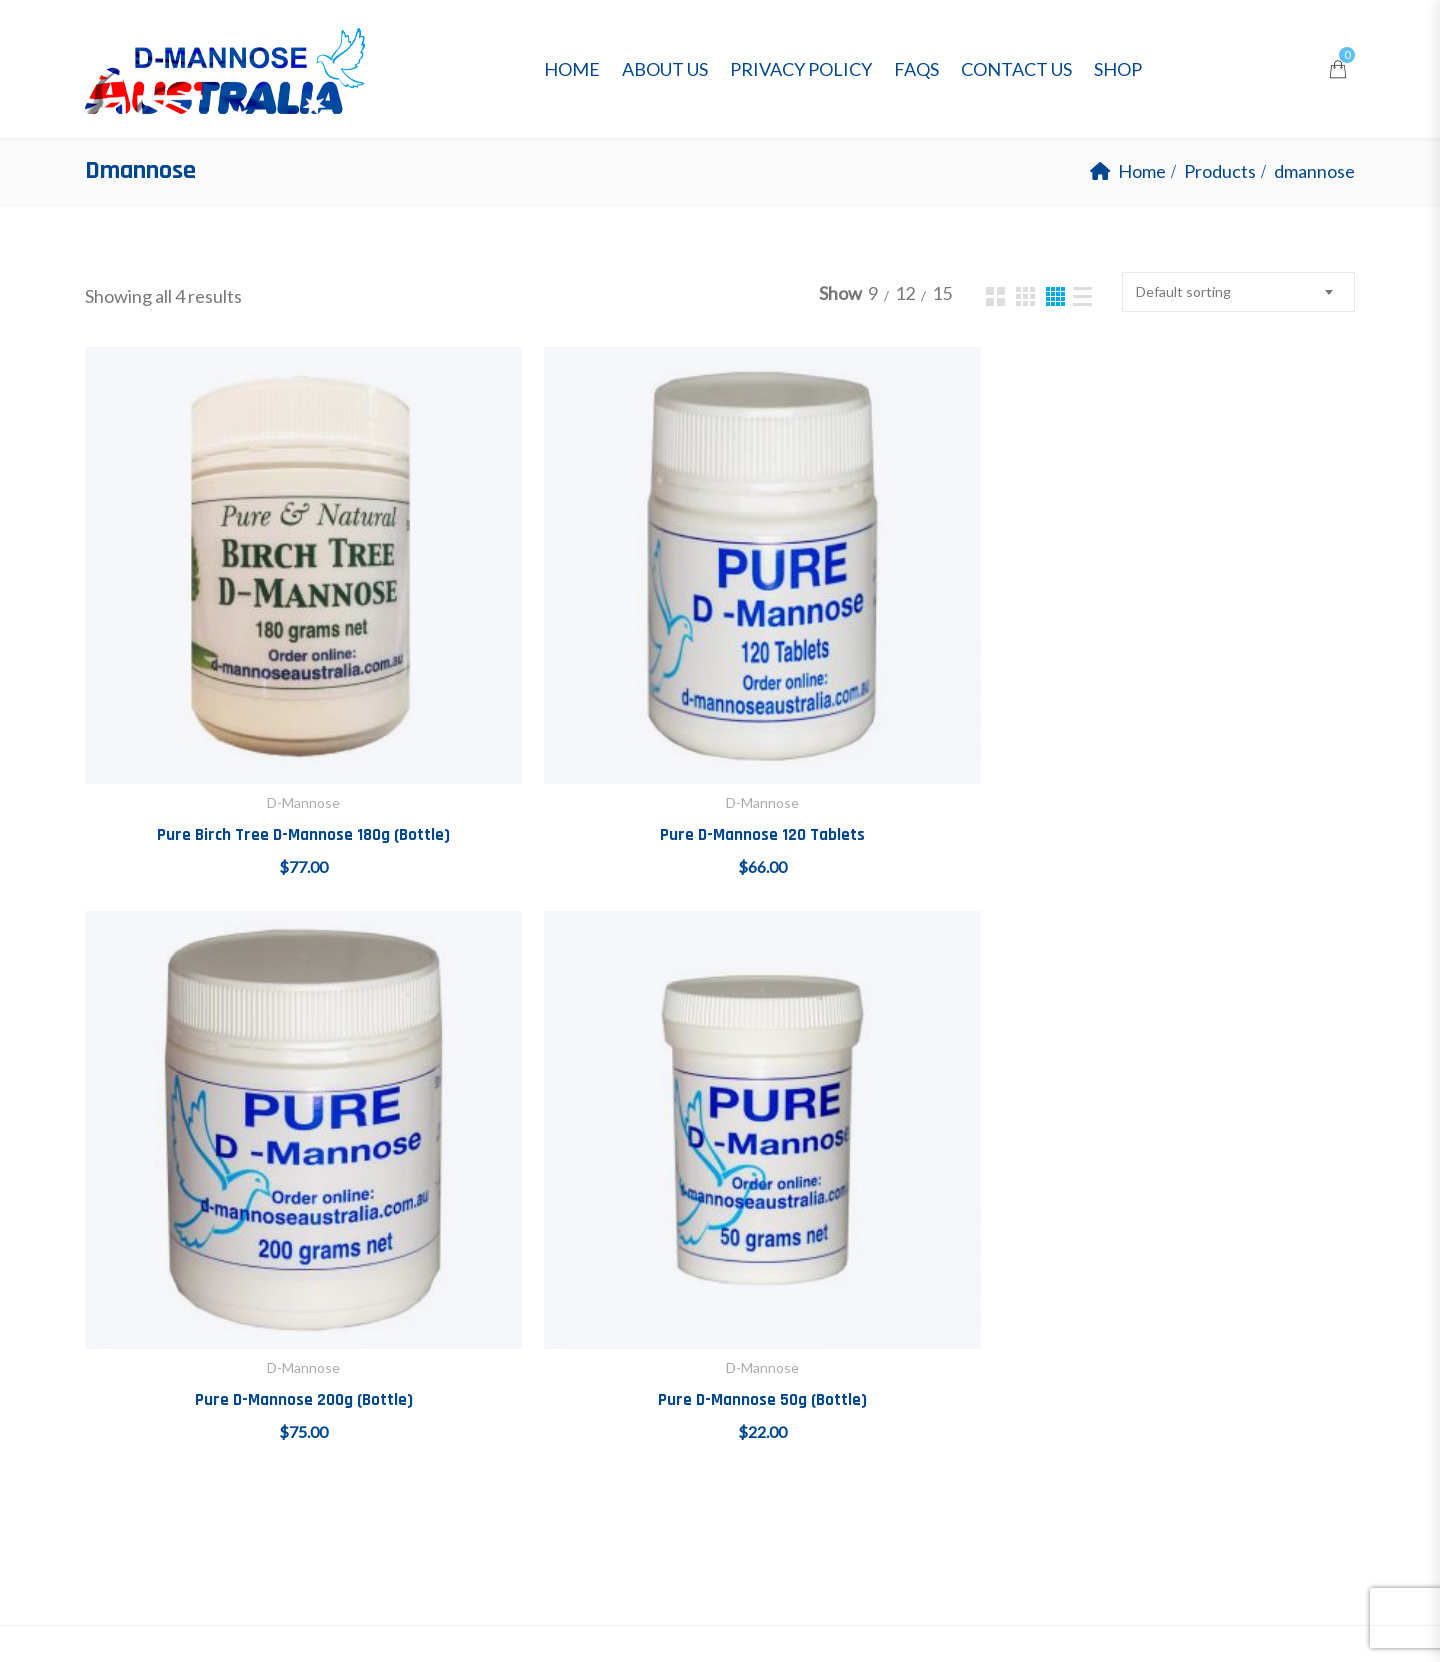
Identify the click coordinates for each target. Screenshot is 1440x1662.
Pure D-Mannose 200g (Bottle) (879, 695)
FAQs (916, 69)
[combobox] (1238, 292)
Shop (1118, 69)
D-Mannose (233, 662)
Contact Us (1016, 69)
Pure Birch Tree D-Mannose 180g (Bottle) (233, 695)
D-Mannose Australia (311, 1624)
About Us (665, 69)
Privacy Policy (801, 69)
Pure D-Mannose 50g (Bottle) (1201, 695)
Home (572, 69)
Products (1220, 171)
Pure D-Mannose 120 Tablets (556, 695)
